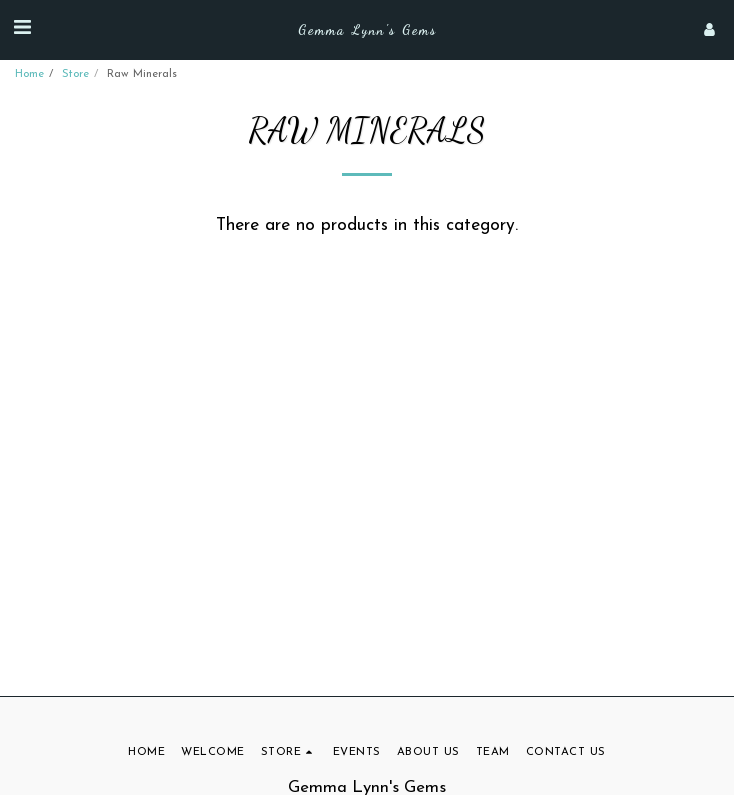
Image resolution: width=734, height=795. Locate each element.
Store (75, 74)
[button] (22, 29)
